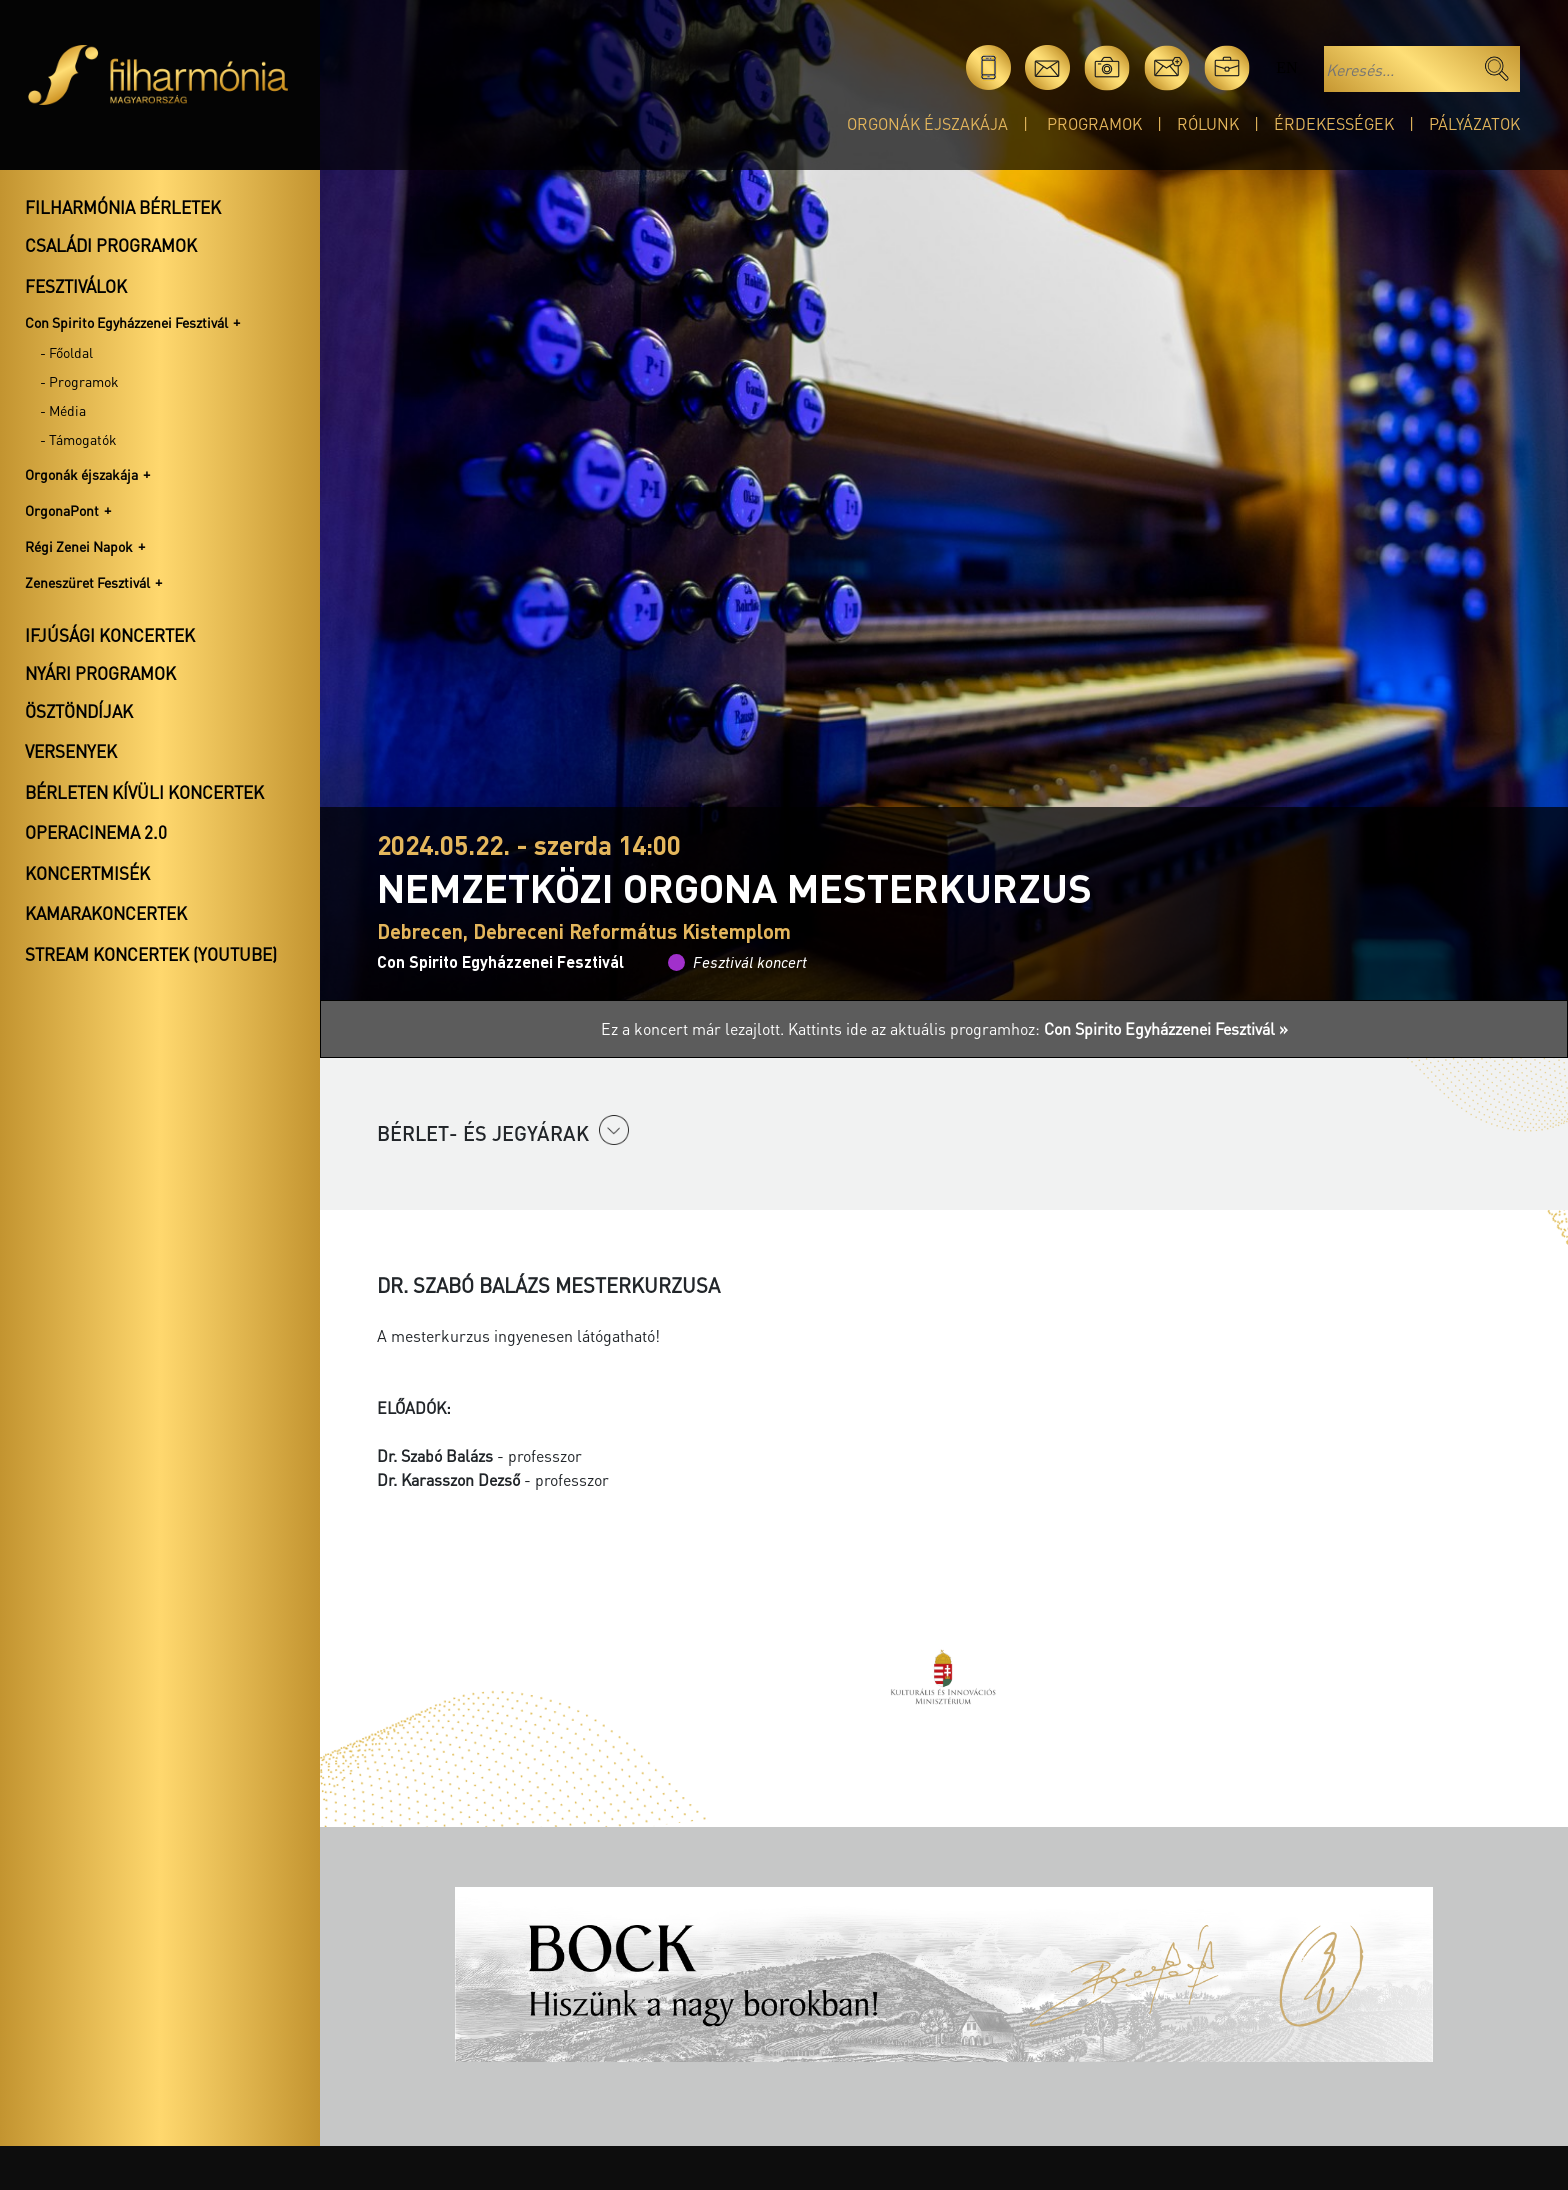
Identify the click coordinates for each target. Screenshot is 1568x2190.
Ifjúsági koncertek (110, 635)
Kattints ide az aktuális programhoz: (1038, 1028)
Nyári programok (100, 673)
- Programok (79, 381)
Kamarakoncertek (106, 913)
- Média (63, 410)
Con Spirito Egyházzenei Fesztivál (126, 322)
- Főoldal (66, 352)
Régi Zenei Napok (79, 546)
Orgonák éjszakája (927, 123)
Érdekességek (1334, 123)
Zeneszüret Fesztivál (87, 582)
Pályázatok (1474, 123)
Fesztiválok (76, 286)
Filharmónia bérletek (123, 207)
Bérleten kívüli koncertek (144, 792)
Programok (1094, 123)
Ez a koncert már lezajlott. (694, 1028)
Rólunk (1208, 123)
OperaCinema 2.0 (96, 832)
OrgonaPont (62, 510)
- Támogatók (78, 439)
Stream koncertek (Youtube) (151, 954)
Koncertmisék (87, 873)
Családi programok (111, 245)
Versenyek (71, 751)
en (1286, 67)
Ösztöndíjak (79, 711)
